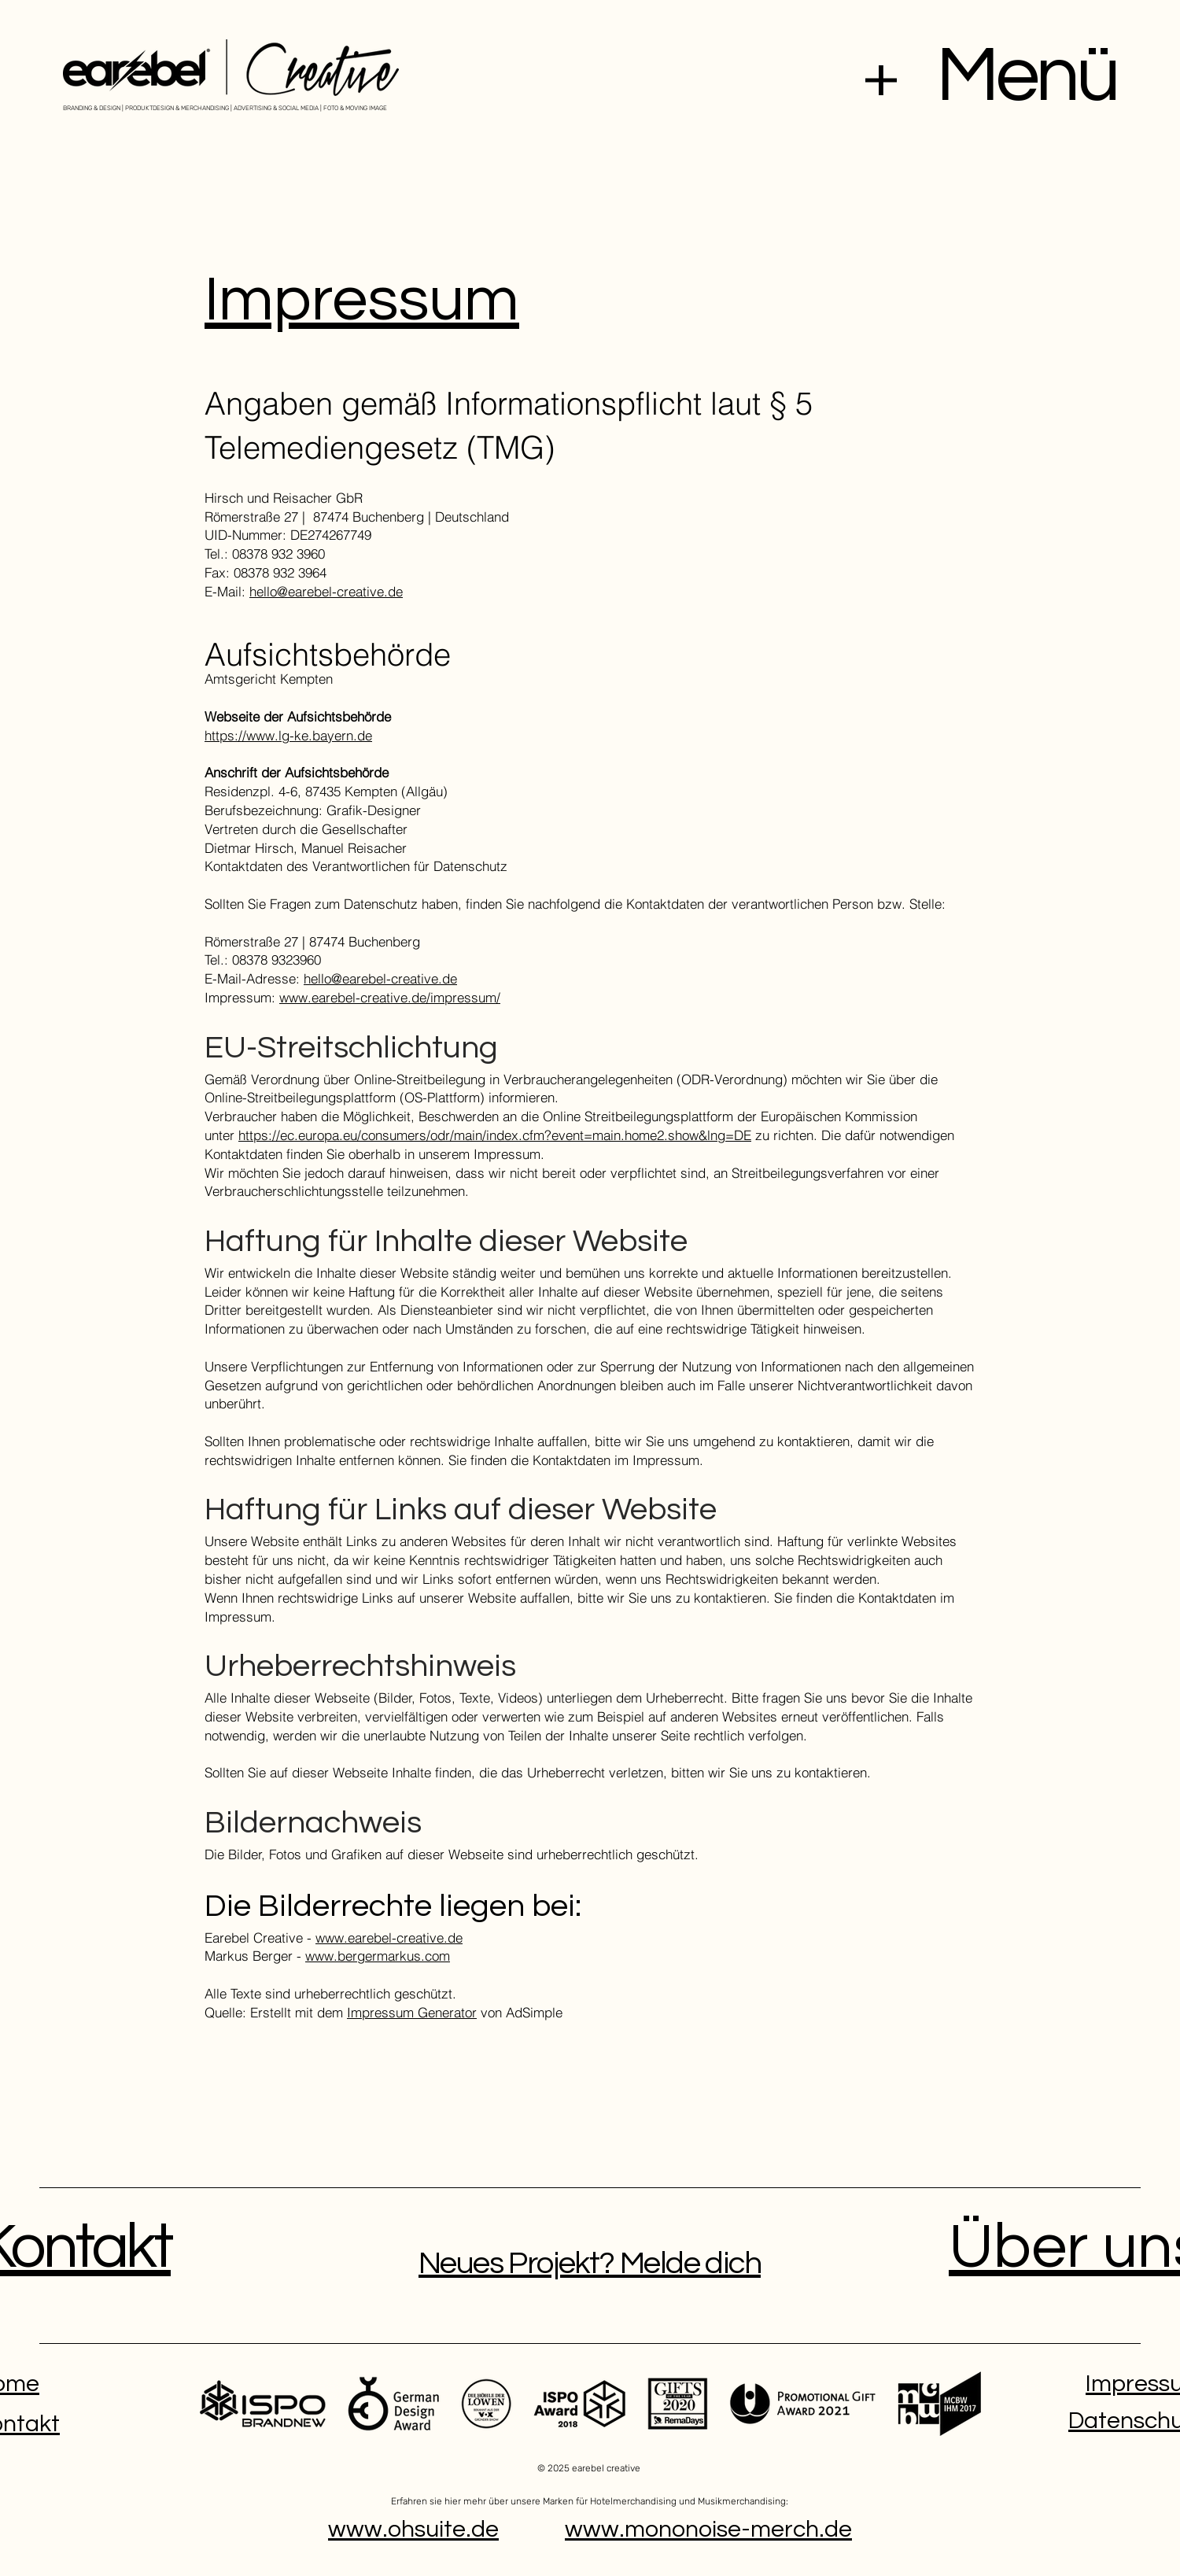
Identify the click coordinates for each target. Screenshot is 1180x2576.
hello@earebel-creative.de (326, 591)
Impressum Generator (412, 2012)
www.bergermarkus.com (377, 1955)
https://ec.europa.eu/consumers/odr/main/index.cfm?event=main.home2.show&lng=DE (494, 1135)
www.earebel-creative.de (389, 1937)
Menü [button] (1026, 75)
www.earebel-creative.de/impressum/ (389, 997)
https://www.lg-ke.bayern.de (288, 735)
